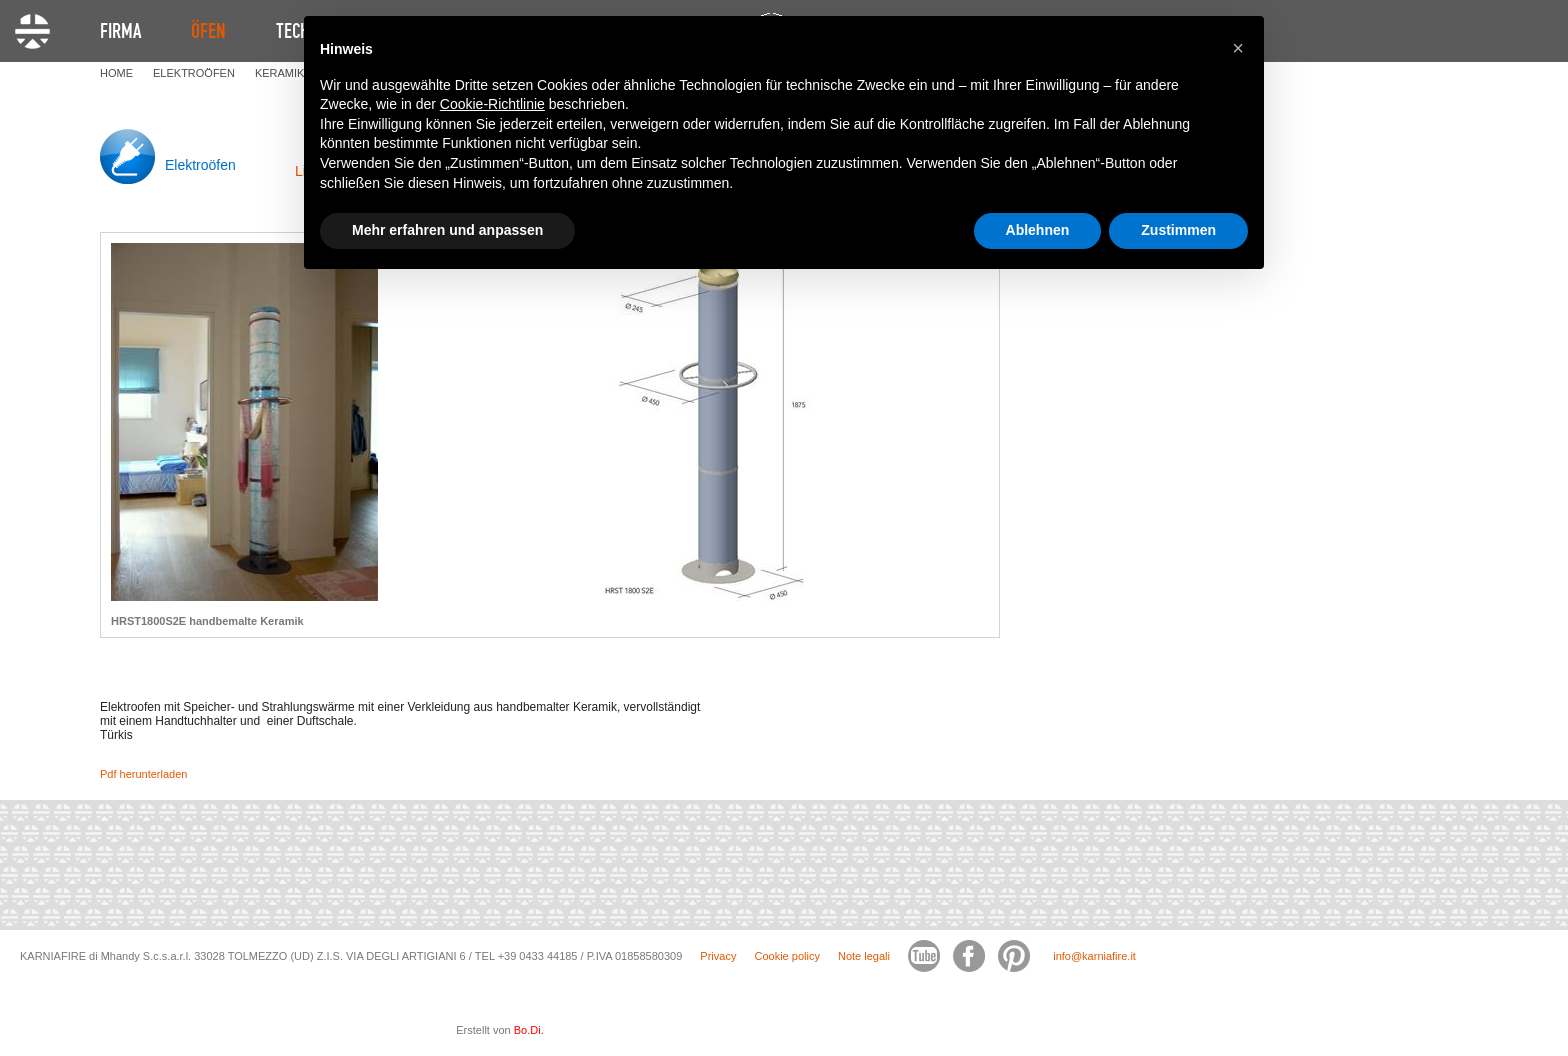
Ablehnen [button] (1038, 230)
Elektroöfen (200, 165)
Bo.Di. (529, 1030)
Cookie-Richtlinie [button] (492, 104)
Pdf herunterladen (143, 774)
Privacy (718, 956)
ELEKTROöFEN (194, 73)
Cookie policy (786, 956)
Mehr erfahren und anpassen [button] (447, 230)
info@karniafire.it (1094, 956)
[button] (1238, 48)
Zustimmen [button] (1178, 230)
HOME (116, 73)
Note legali (864, 956)
